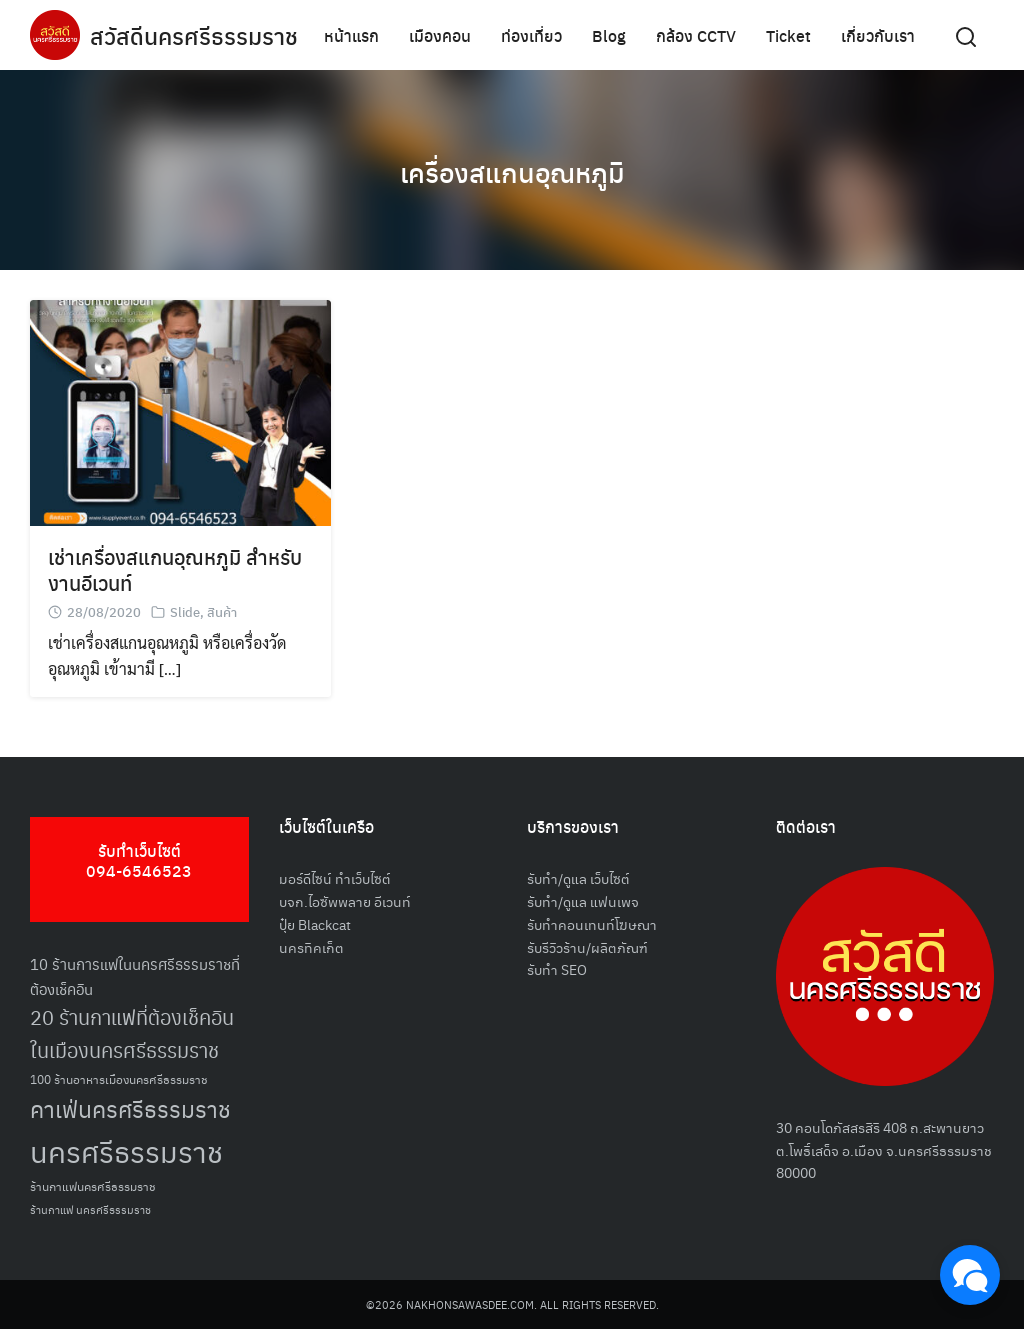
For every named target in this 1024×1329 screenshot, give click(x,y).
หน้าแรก (351, 34)
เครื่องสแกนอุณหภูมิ (512, 170)
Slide (185, 611)
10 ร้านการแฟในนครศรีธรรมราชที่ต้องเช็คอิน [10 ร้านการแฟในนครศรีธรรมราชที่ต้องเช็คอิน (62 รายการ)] (135, 976)
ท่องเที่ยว (531, 34)
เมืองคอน (440, 34)
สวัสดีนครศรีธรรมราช (196, 35)
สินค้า (222, 611)
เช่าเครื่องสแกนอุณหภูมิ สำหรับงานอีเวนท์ (175, 569)
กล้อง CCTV (696, 34)
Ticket (788, 34)
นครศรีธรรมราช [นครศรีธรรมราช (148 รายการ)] (126, 1150)
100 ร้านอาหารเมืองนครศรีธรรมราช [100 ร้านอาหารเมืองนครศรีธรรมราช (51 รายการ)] (119, 1078)
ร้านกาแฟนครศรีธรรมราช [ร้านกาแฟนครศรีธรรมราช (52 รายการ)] (93, 1185)
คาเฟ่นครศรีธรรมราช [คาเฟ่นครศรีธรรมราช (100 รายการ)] (130, 1108)
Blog (609, 34)
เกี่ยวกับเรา (878, 34)
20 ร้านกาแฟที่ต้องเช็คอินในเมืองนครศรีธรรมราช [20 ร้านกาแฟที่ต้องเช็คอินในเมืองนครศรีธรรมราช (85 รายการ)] (132, 1033)
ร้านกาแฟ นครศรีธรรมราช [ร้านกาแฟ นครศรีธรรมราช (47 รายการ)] (90, 1209)
